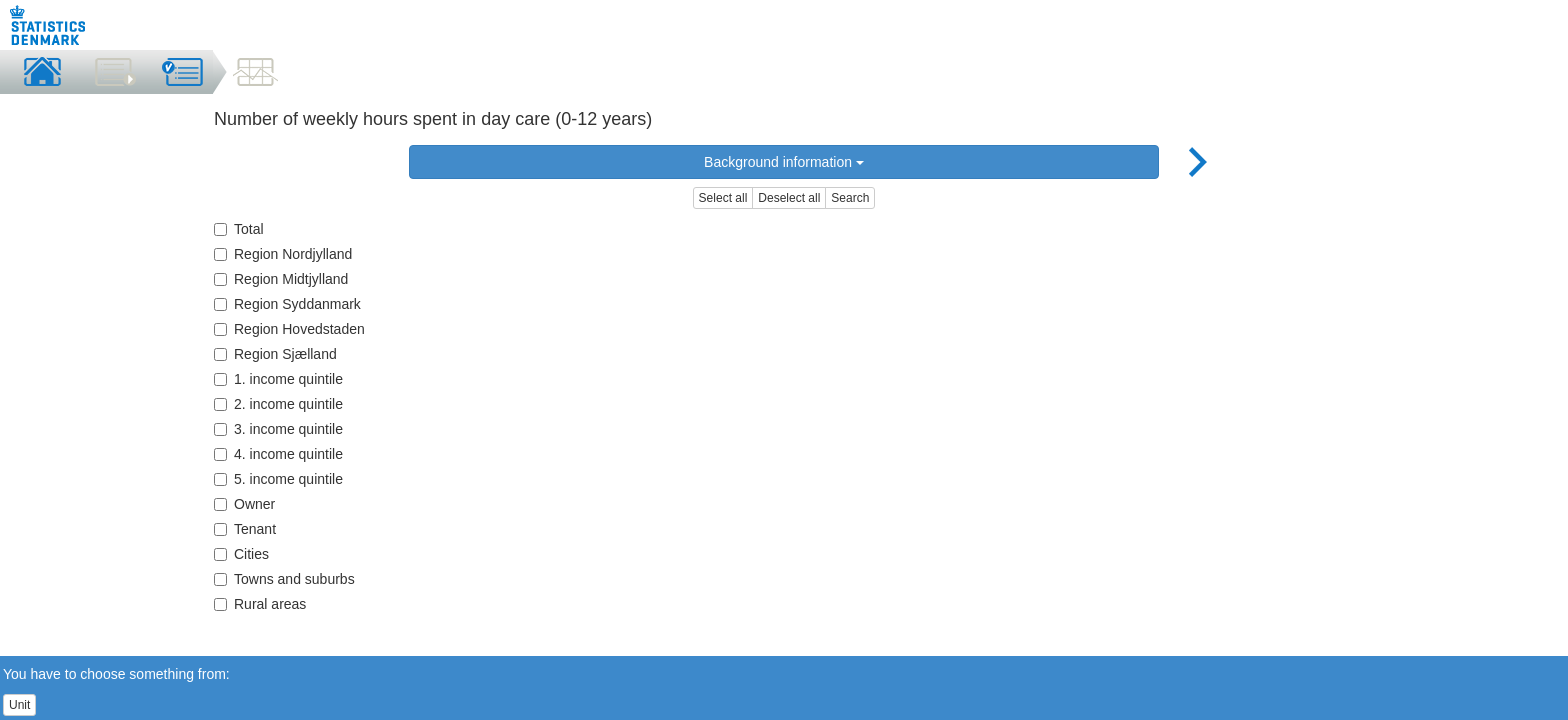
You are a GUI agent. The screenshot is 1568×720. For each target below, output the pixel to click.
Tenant (245, 529)
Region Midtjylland (281, 279)
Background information (784, 162)
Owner (244, 504)
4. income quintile (278, 454)
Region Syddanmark (287, 304)
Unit (19, 705)
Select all (723, 198)
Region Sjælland (275, 354)
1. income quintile (278, 379)
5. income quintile (278, 479)
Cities (241, 554)
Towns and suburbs (284, 579)
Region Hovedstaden (289, 329)
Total (239, 229)
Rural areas (260, 604)
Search (850, 198)
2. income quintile (278, 404)
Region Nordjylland (283, 254)
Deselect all (789, 198)
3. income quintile (278, 429)
